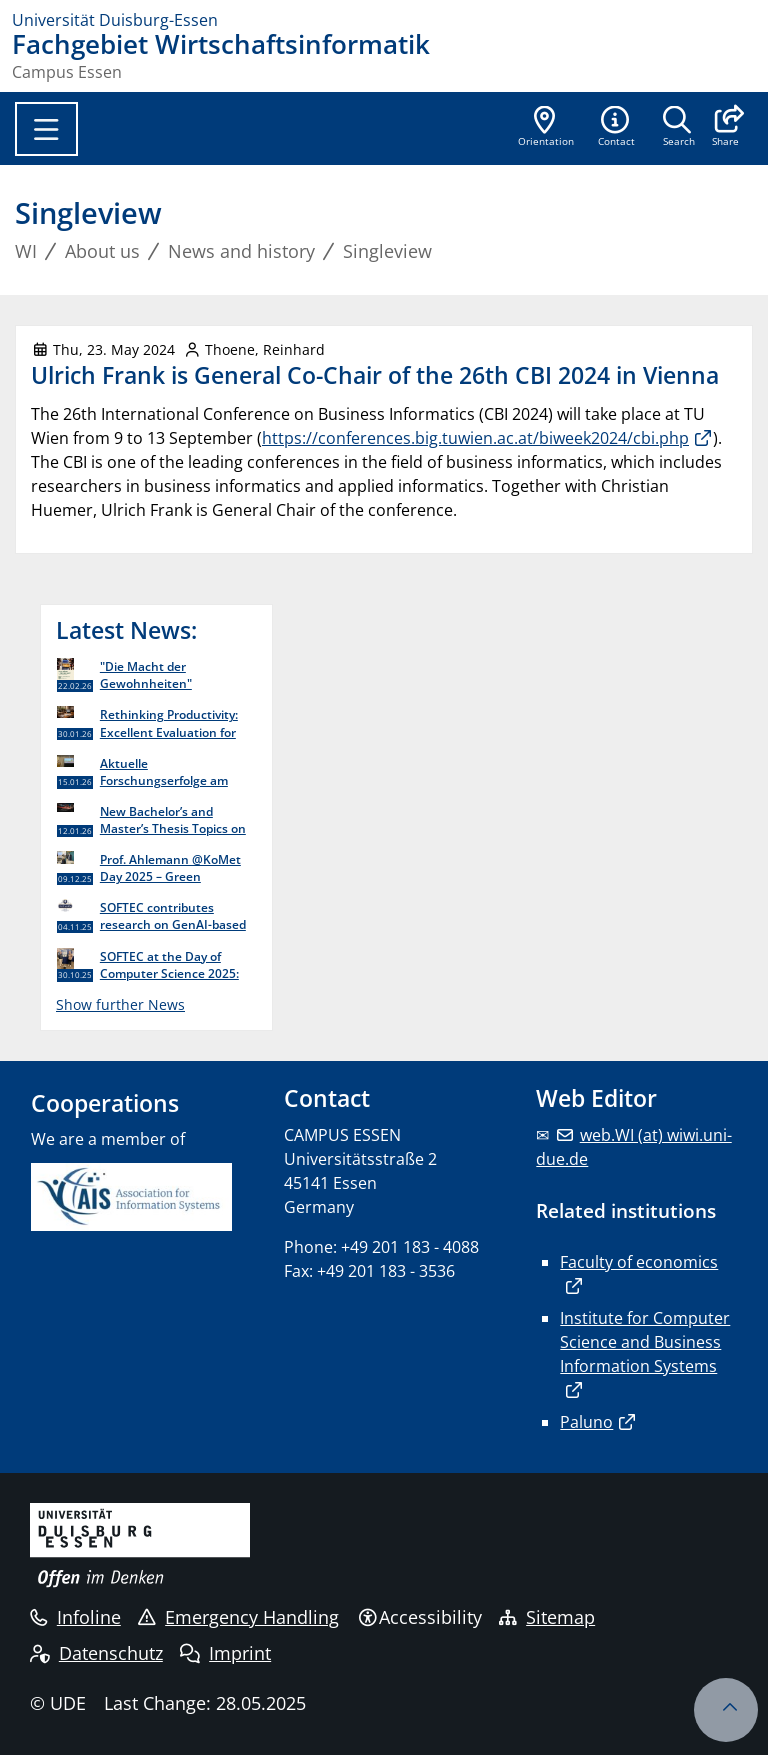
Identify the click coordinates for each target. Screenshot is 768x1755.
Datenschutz (96, 1653)
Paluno (586, 1422)
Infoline (75, 1617)
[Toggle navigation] (46, 129)
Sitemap (547, 1617)
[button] (725, 128)
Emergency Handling (238, 1617)
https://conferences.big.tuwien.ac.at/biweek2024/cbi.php (475, 438)
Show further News (120, 1004)
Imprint (225, 1653)
